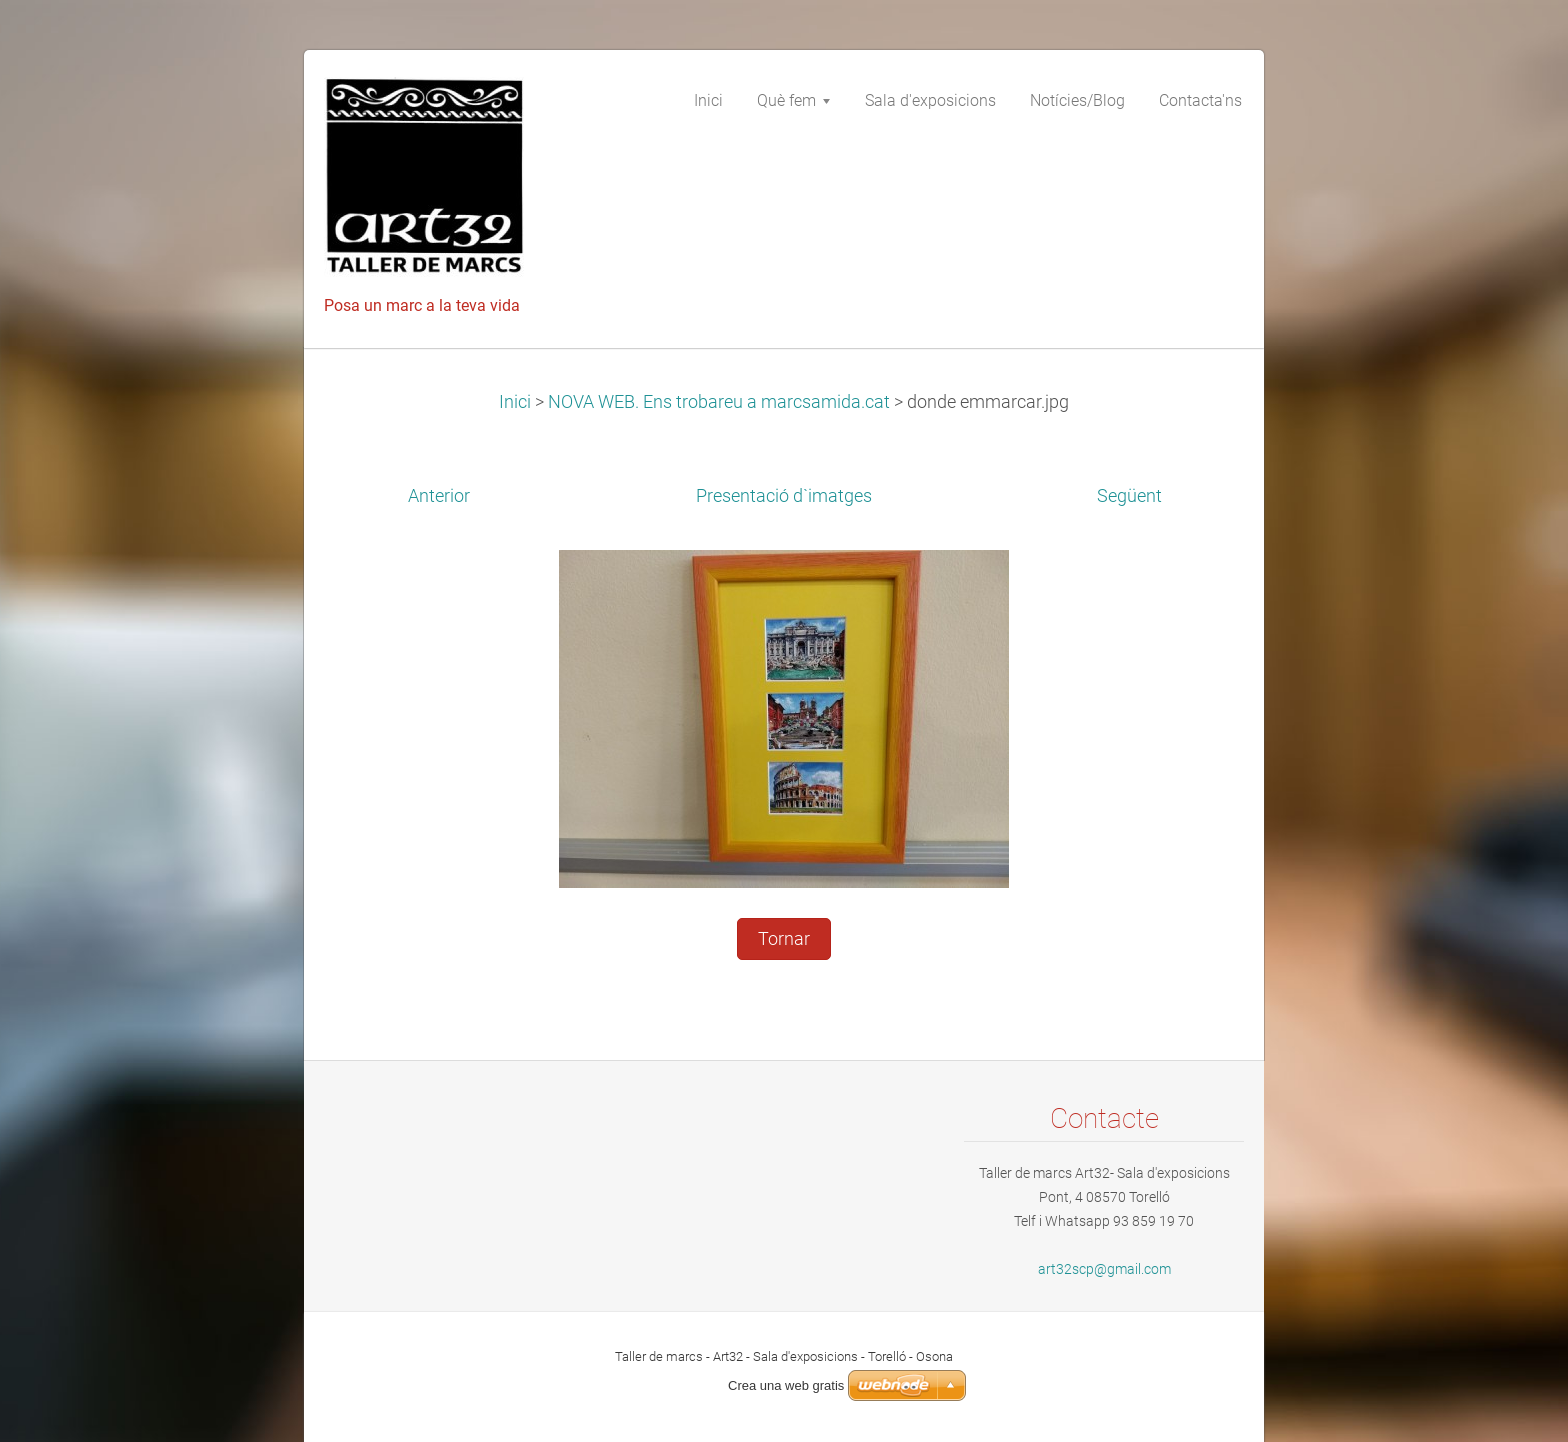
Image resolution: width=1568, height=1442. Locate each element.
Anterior (439, 496)
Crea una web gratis (786, 1385)
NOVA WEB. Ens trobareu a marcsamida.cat (719, 402)
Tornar (784, 939)
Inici (515, 402)
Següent (1129, 496)
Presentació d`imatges (784, 496)
